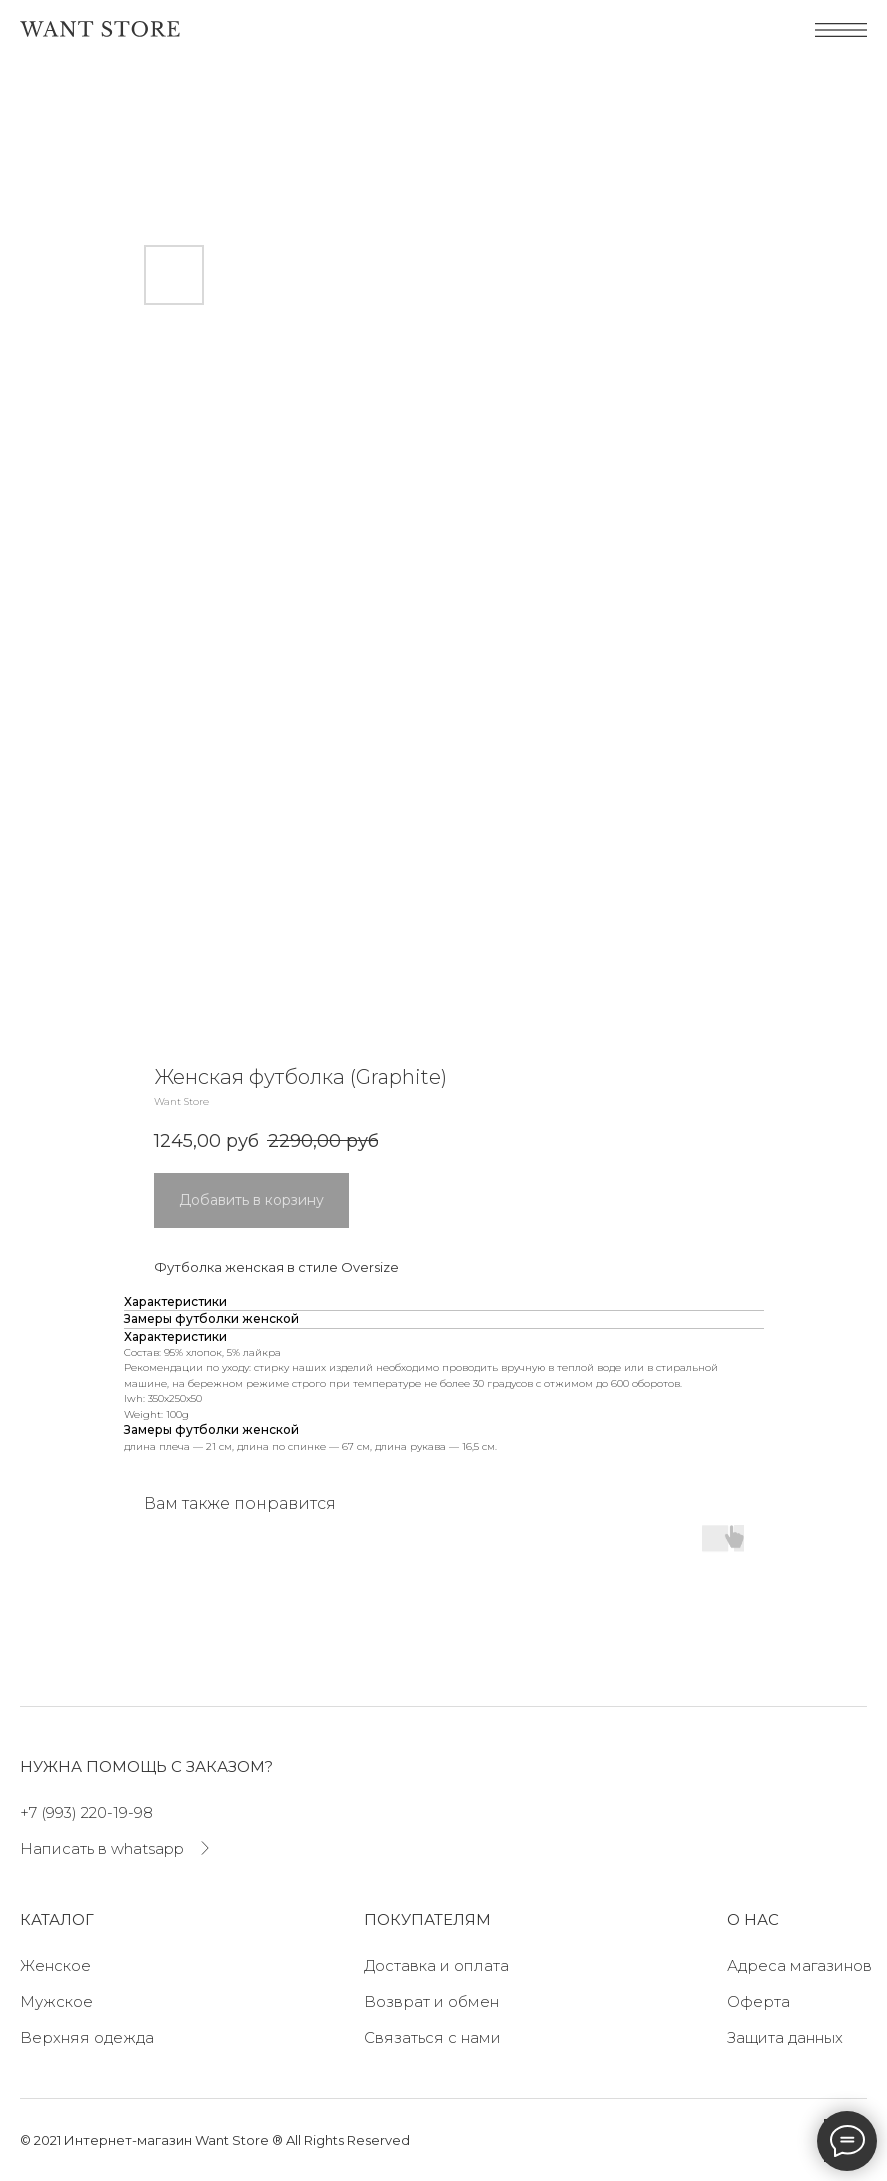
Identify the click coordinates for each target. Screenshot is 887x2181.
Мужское (56, 2001)
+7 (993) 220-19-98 (86, 1812)
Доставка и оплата (436, 1965)
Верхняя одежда (87, 2037)
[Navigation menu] (34, 95)
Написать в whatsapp (102, 1848)
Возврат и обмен (431, 2001)
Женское (55, 1965)
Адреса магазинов (799, 1965)
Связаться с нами (432, 2037)
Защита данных (785, 2037)
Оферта (758, 2001)
